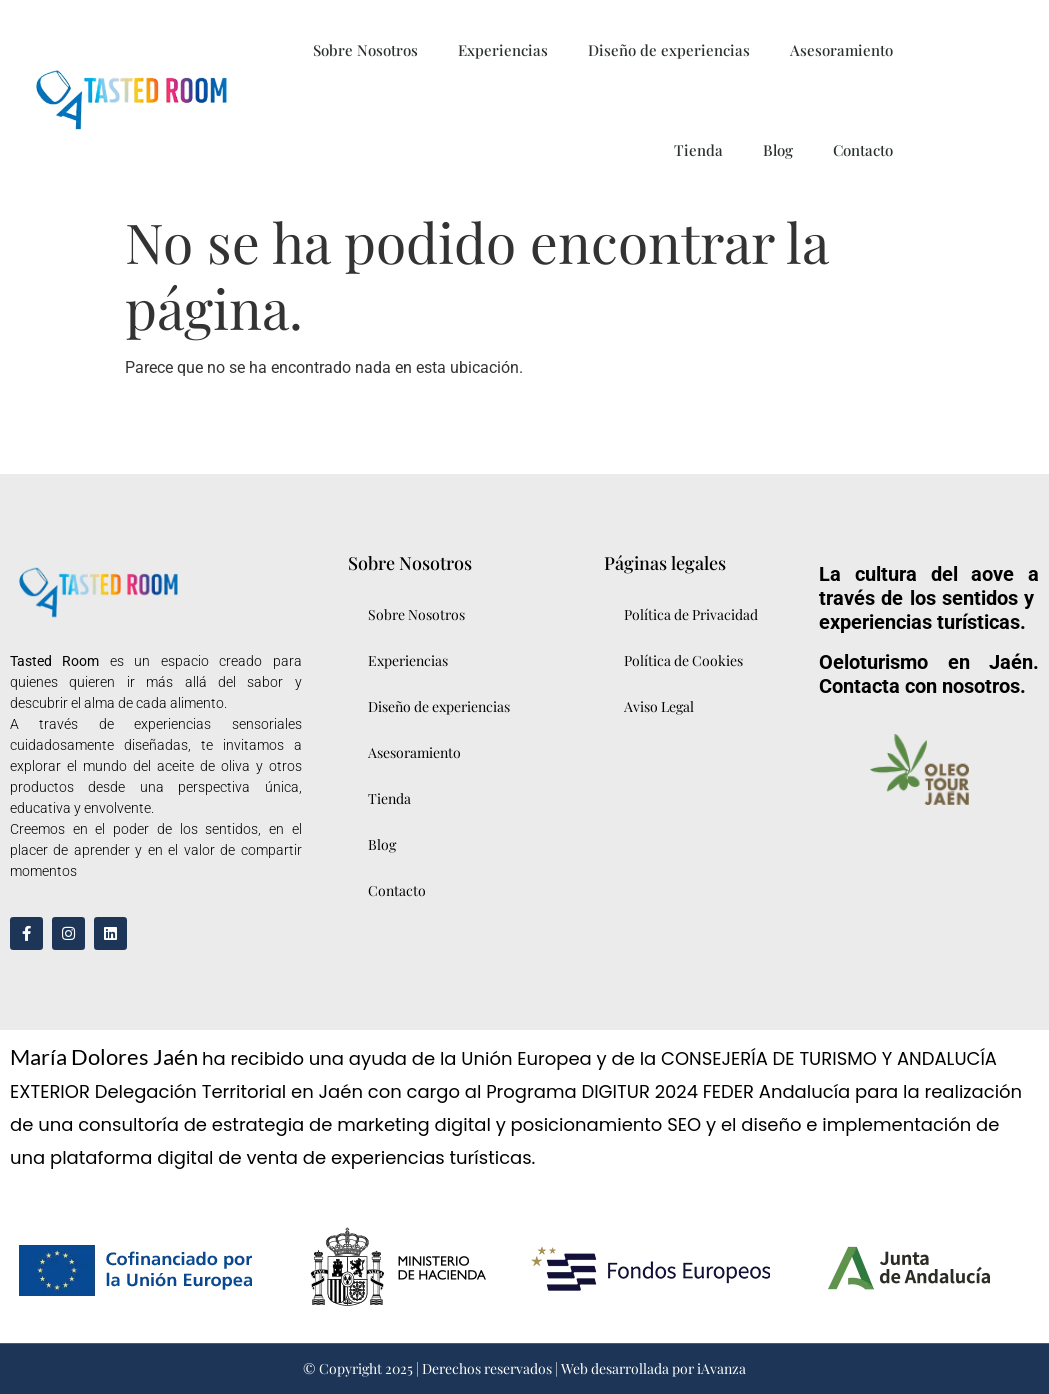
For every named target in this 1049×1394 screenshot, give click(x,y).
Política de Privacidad (691, 614)
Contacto (863, 150)
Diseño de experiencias (669, 50)
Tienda (698, 150)
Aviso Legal (659, 706)
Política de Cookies (683, 660)
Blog (778, 150)
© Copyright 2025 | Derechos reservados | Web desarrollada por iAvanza (524, 1368)
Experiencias (503, 50)
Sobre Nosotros (365, 50)
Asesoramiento (841, 50)
